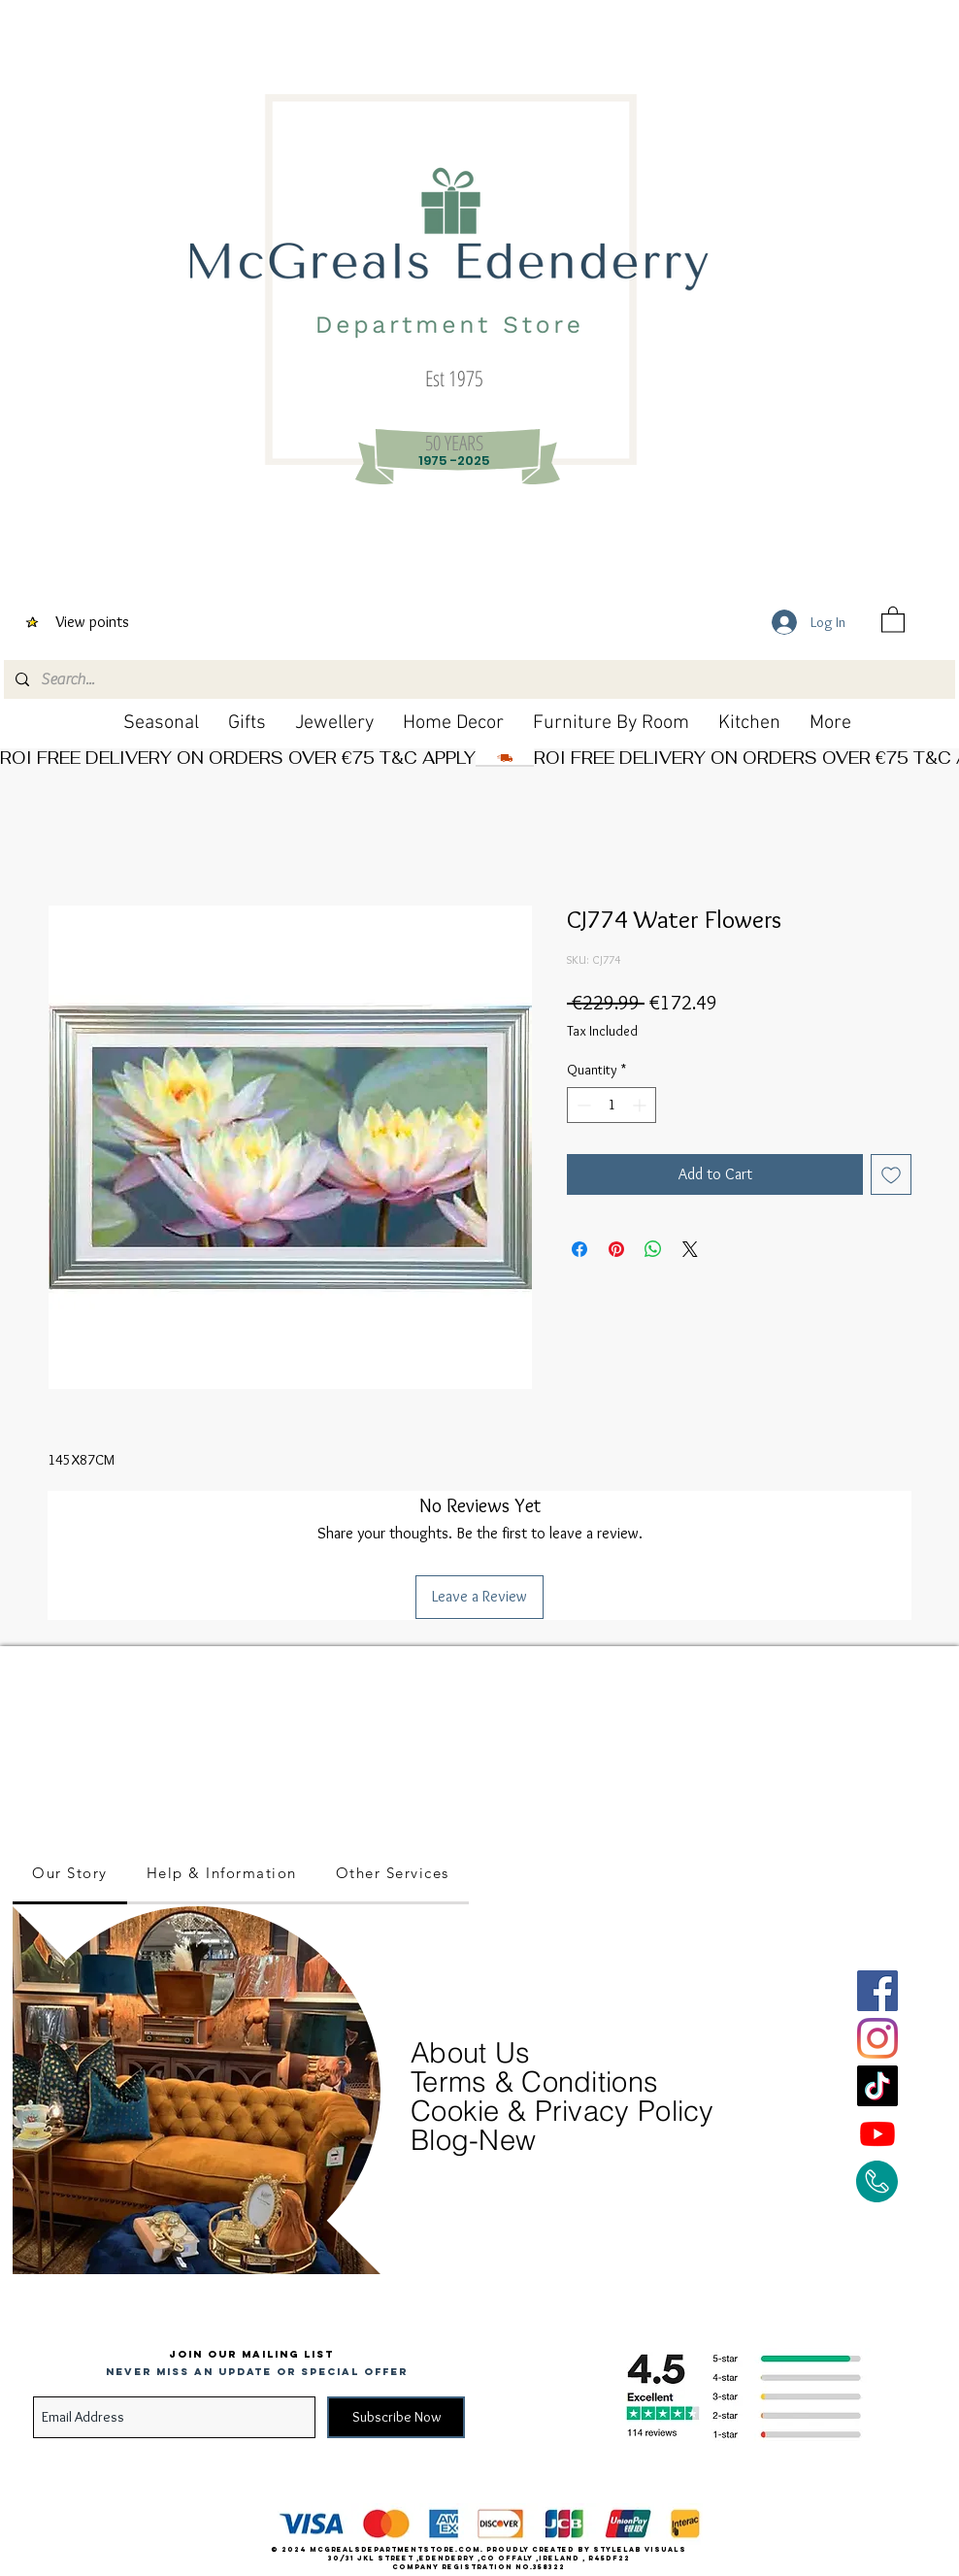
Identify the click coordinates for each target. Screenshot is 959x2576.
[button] (893, 619)
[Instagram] (877, 2038)
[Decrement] (582, 1105)
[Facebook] (877, 1990)
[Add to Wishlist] (891, 1174)
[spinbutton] (611, 1105)
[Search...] (477, 679)
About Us (475, 2052)
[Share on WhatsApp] (653, 1249)
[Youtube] (877, 2133)
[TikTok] (877, 2085)
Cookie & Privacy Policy (562, 2111)
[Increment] (641, 1105)
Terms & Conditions (534, 2081)
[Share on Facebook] (579, 1249)
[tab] (70, 1874)
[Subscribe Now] (396, 2417)
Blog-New (473, 2140)
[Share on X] (690, 1249)
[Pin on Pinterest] (616, 1249)
